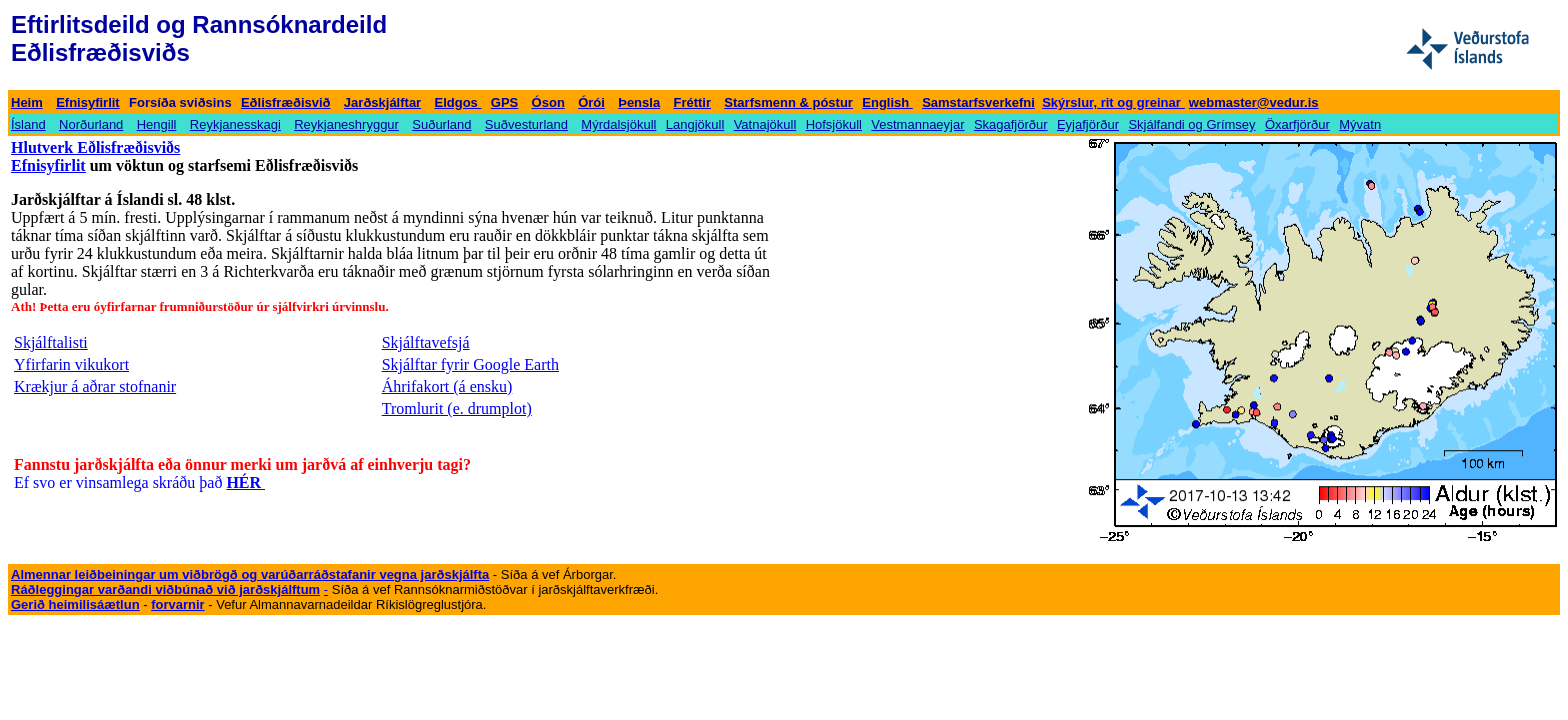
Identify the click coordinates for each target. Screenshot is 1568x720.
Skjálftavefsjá (426, 342)
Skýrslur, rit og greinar (1111, 102)
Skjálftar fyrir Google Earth (470, 364)
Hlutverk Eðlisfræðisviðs (95, 147)
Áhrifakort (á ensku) (447, 386)
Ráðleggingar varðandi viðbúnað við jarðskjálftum (165, 589)
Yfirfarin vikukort (71, 364)
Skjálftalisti (51, 342)
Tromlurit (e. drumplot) (457, 408)
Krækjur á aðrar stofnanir (95, 386)
